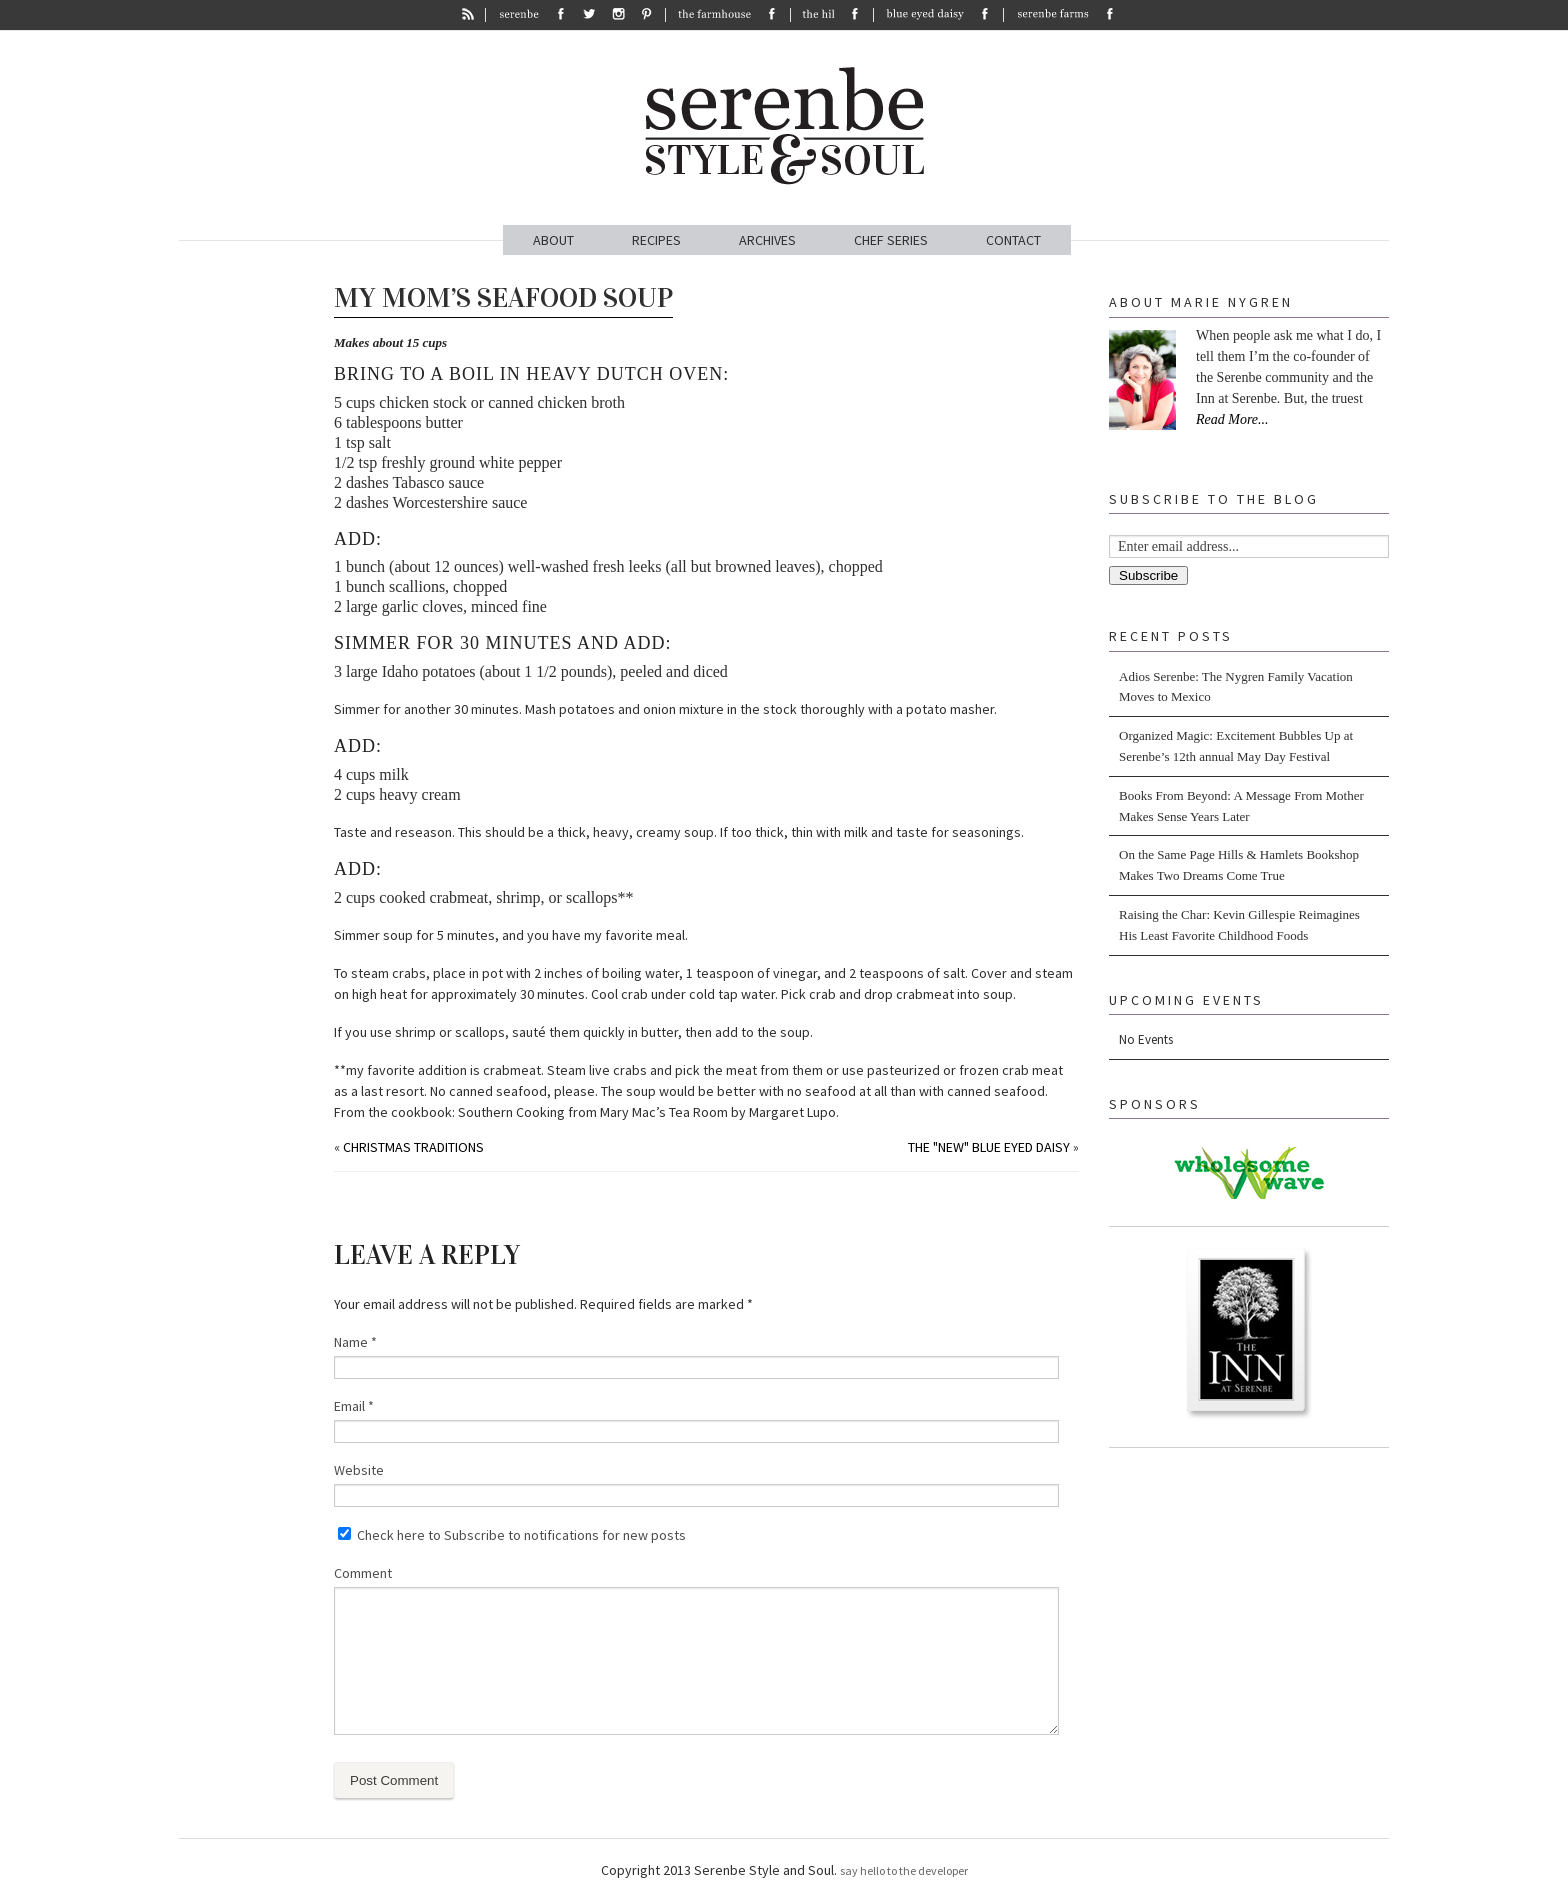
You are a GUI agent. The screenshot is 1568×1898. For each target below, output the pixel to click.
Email (354, 1406)
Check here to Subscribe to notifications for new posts (512, 1535)
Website (359, 1470)
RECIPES (656, 240)
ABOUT (553, 240)
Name (355, 1342)
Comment (363, 1573)
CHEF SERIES (891, 240)
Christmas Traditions (413, 1147)
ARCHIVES (767, 240)
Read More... (1232, 419)
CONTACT (1013, 240)
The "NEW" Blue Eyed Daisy (989, 1147)
